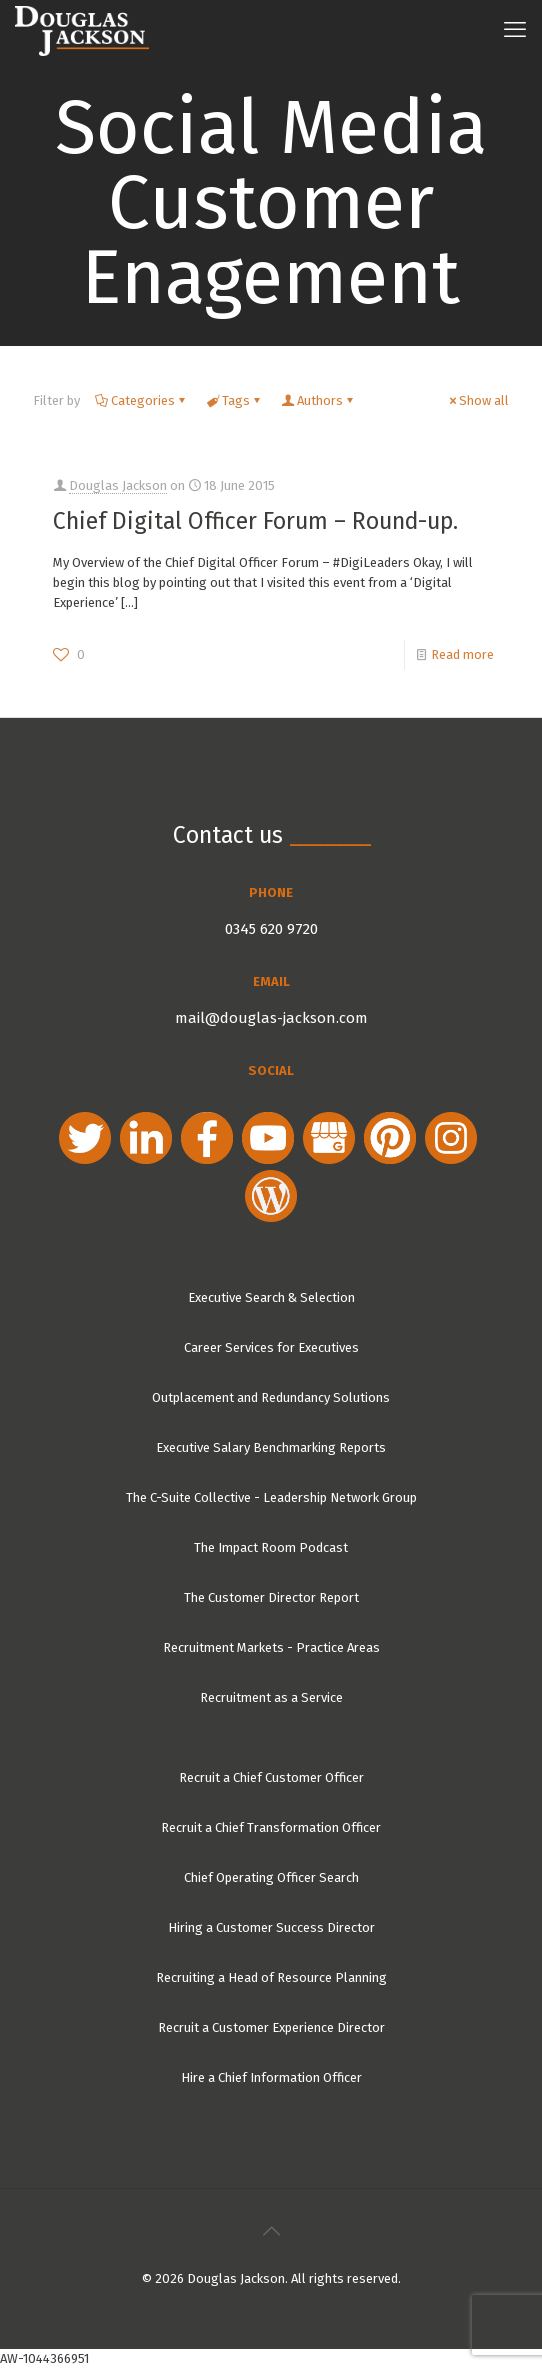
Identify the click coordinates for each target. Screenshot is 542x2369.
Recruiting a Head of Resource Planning (271, 1977)
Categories (141, 400)
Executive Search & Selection (271, 1297)
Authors (318, 400)
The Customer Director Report (271, 1597)
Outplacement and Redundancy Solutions (271, 1397)
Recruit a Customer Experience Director (271, 2027)
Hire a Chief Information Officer (271, 2077)
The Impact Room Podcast (271, 1547)
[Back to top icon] (271, 2231)
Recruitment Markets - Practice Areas (271, 1647)
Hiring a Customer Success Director (271, 1927)
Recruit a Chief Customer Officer (271, 1777)
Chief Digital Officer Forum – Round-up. (255, 521)
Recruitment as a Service (271, 1697)
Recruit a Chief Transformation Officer (271, 1827)
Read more (462, 654)
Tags (234, 400)
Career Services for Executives (271, 1347)
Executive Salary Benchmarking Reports (271, 1447)
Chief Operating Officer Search (271, 1877)
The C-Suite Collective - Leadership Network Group (271, 1497)
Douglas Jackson (118, 485)
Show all (477, 400)
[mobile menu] (515, 30)
